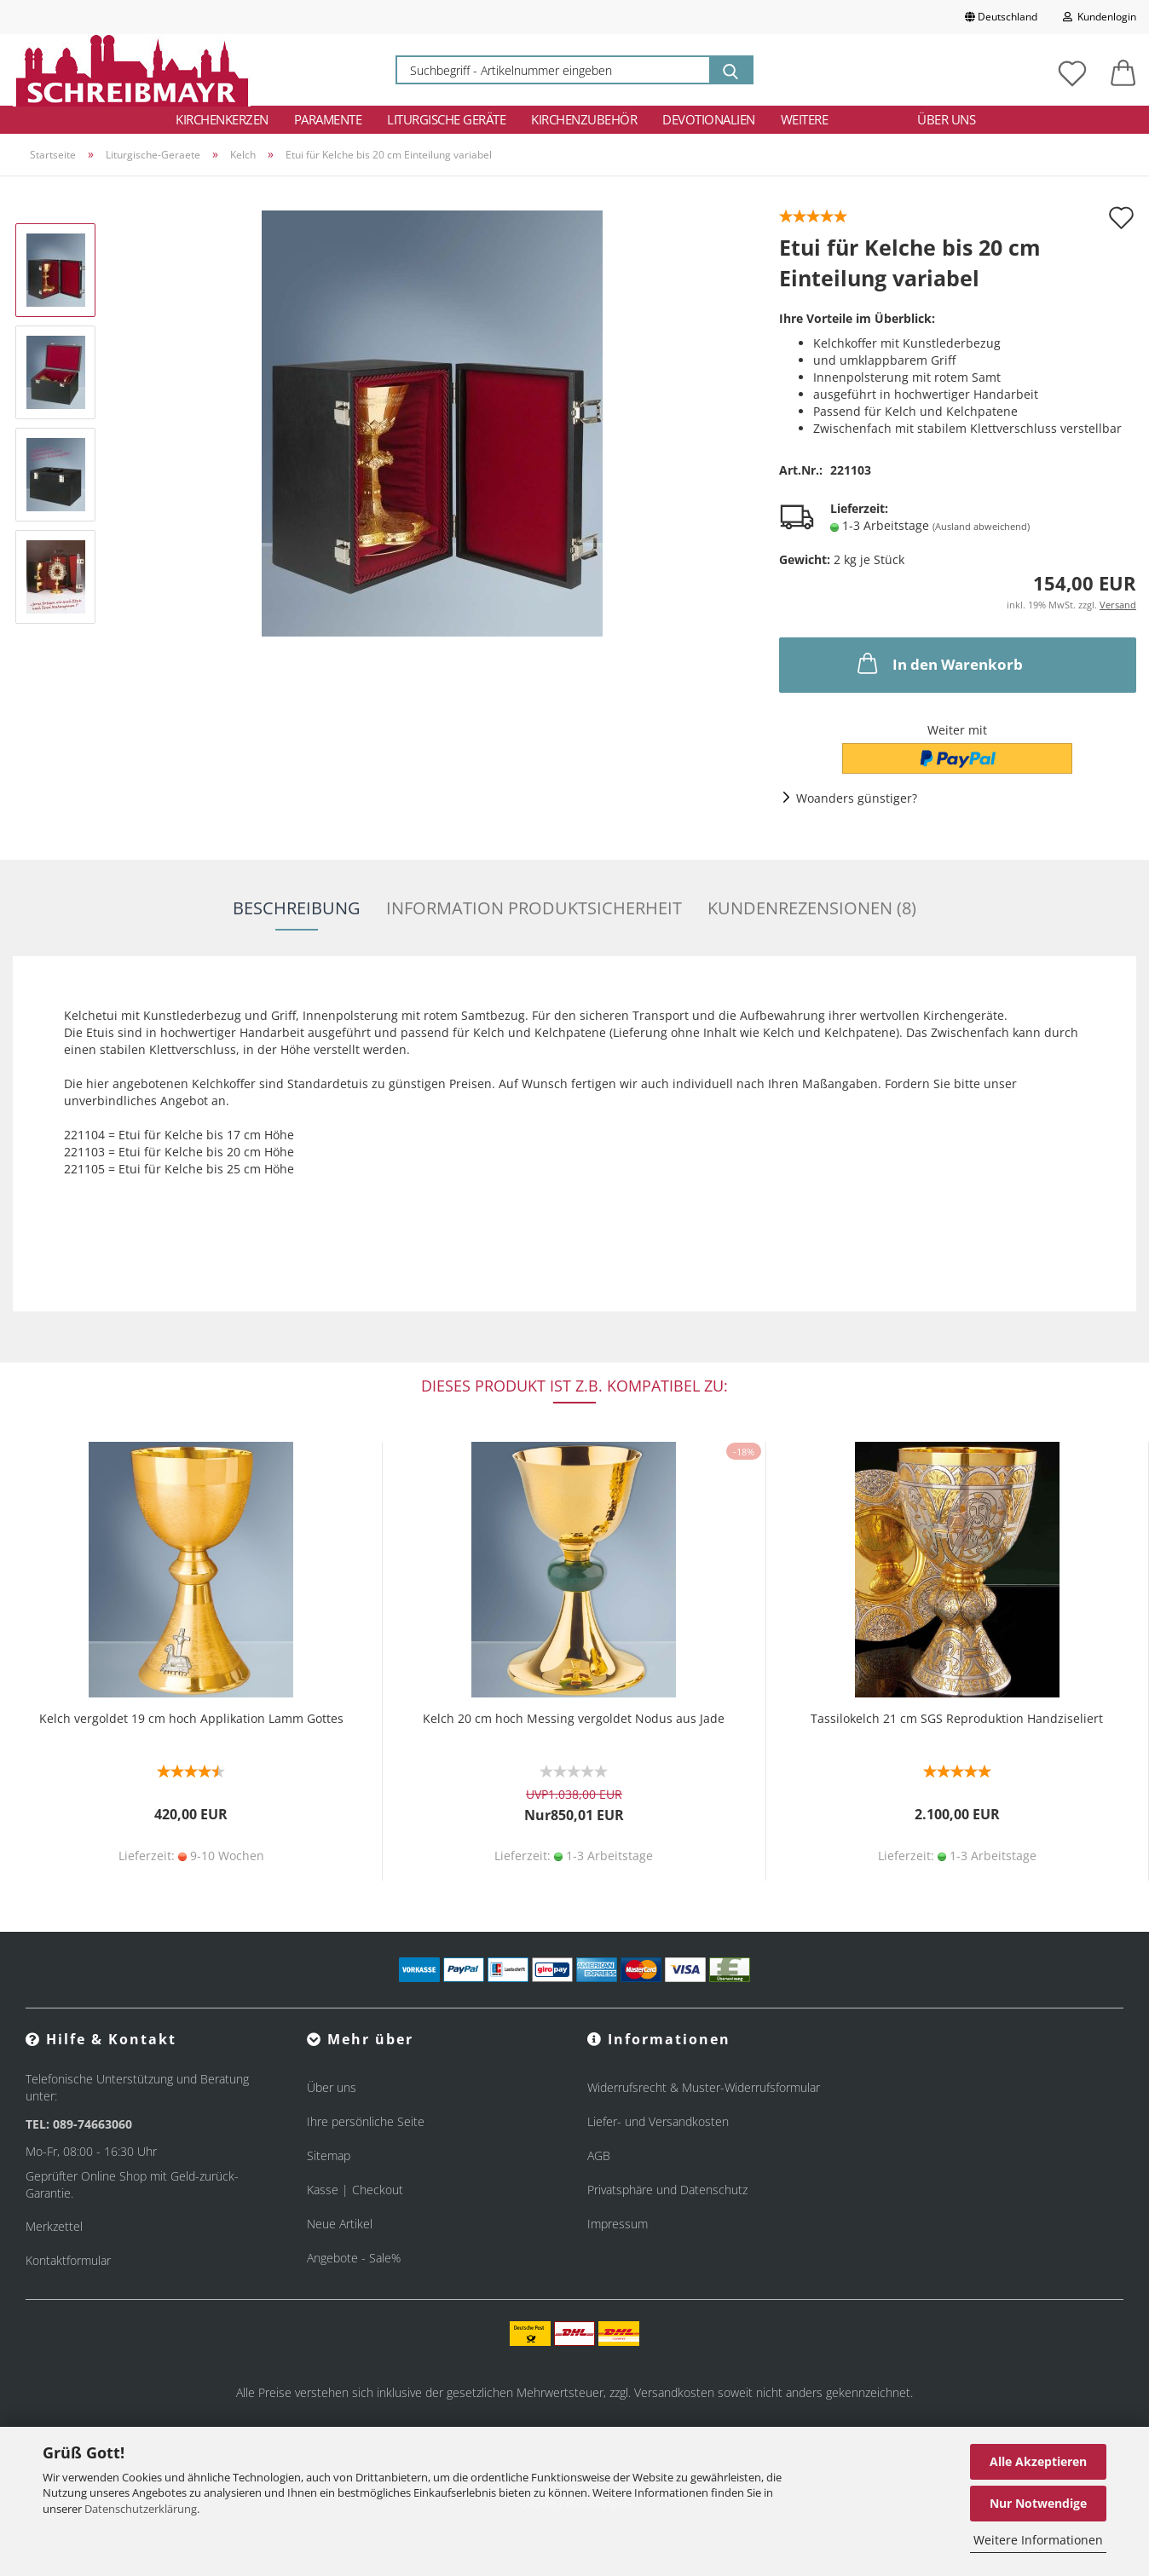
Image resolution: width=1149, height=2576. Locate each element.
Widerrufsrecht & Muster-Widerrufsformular (703, 2087)
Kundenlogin (1099, 16)
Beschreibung (297, 907)
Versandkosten (674, 2392)
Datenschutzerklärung (140, 2508)
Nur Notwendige (1038, 2503)
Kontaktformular (68, 2260)
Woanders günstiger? (856, 798)
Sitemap (328, 2155)
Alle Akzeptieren (1038, 2461)
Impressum (617, 2224)
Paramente (328, 119)
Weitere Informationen (1038, 2540)
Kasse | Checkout (355, 2189)
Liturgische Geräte (446, 119)
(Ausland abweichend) (981, 526)
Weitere (805, 119)
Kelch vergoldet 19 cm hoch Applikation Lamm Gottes (191, 1718)
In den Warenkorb (938, 663)
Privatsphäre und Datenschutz (667, 2189)
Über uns (946, 119)
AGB (598, 2155)
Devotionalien (708, 119)
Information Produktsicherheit (534, 907)
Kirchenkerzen (222, 119)
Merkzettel (54, 2226)
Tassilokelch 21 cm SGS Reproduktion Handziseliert (957, 1718)
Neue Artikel (339, 2224)
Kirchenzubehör (584, 119)
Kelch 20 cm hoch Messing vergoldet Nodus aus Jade (574, 1718)
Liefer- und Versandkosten (658, 2121)
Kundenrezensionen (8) (811, 907)
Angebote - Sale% (354, 2258)
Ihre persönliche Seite (365, 2121)
